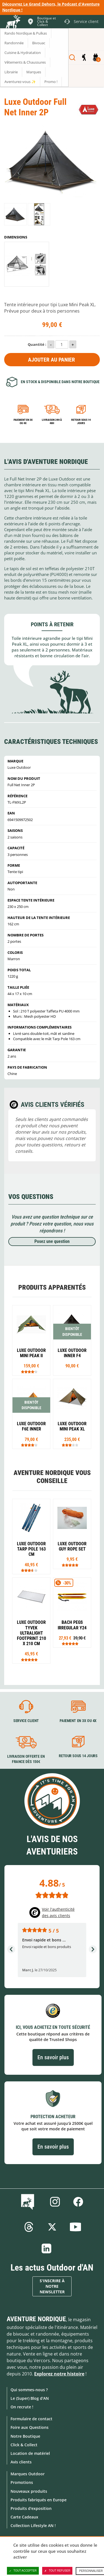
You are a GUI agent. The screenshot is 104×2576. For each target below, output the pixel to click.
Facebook (78, 2201)
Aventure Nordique (36, 2319)
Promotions (22, 2482)
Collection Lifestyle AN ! (33, 2525)
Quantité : (37, 344)
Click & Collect (24, 2444)
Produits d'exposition (31, 2508)
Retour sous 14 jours (81, 421)
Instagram (54, 2201)
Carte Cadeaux (24, 2517)
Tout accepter (23, 2570)
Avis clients (21, 2462)
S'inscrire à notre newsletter (52, 2286)
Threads (28, 2227)
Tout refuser (57, 2570)
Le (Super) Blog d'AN (30, 2398)
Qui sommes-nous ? (29, 2389)
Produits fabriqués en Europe (39, 2499)
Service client (26, 1720)
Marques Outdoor (28, 2473)
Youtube (75, 2227)
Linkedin (46, 2248)
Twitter (52, 2227)
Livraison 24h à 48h (52, 421)
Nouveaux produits (29, 2491)
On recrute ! (22, 2406)
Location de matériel (30, 2453)
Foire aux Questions (30, 2427)
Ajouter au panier (51, 359)
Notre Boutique (25, 2436)
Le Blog (28, 2202)
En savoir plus (53, 2057)
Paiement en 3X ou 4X (23, 421)
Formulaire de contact (31, 2418)
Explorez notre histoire (59, 2374)
